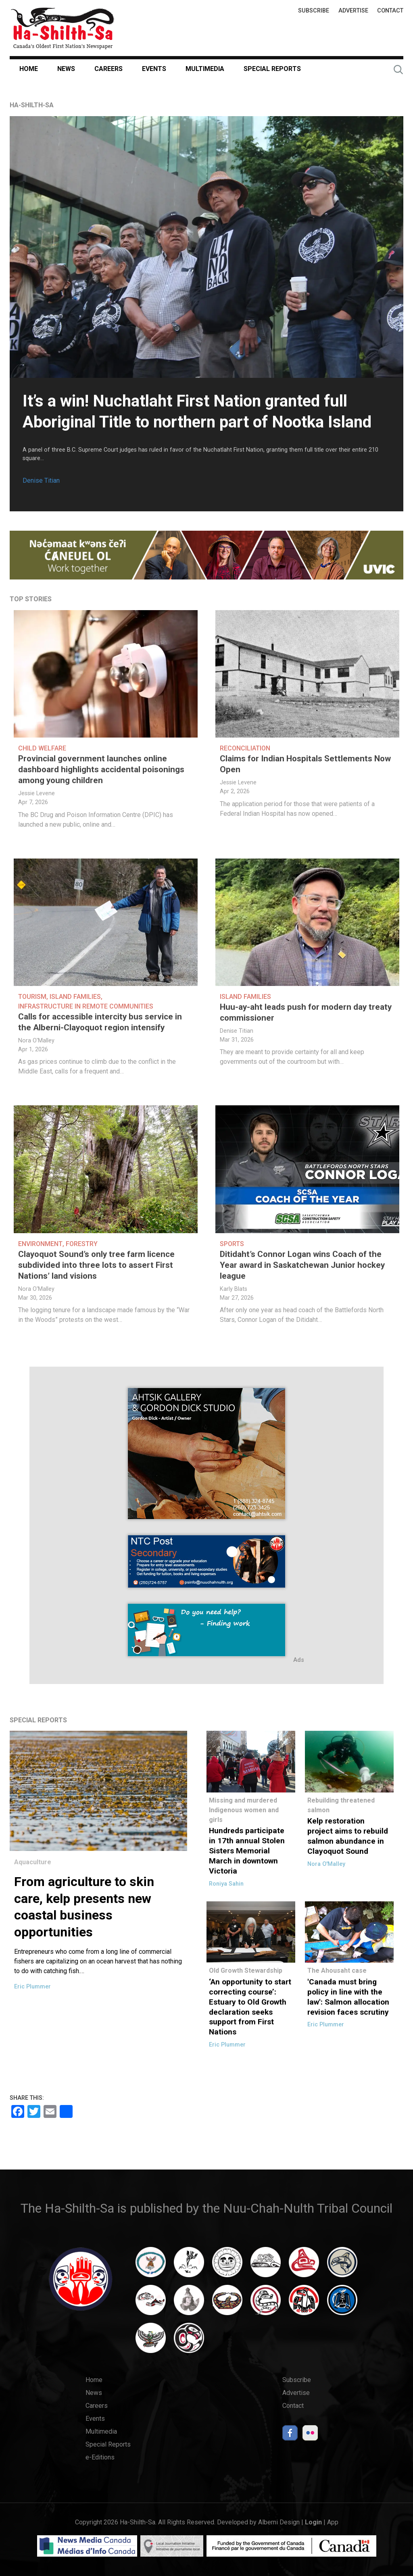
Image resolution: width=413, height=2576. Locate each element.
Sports (232, 1244)
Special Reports (272, 69)
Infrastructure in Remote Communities (85, 1006)
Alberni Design (279, 2522)
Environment (40, 1244)
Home (28, 69)
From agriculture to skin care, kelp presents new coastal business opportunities (84, 1907)
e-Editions (100, 2457)
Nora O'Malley (36, 1040)
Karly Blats (233, 1289)
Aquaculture (32, 1862)
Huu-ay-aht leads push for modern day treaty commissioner (306, 1012)
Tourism (32, 996)
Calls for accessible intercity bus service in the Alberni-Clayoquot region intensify (100, 1022)
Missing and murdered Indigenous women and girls (244, 1810)
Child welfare (42, 748)
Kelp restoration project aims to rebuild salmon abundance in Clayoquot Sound (347, 1836)
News (66, 69)
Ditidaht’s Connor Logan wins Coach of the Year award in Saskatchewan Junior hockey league (302, 1265)
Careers (108, 69)
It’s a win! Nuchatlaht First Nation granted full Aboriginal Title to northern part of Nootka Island (197, 411)
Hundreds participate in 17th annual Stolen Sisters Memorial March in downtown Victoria (247, 1851)
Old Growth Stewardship (245, 1970)
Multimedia (205, 69)
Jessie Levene (36, 793)
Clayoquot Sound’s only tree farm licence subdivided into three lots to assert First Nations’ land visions (96, 1265)
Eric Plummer (32, 1986)
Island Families (75, 996)
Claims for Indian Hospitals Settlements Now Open (305, 764)
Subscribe (313, 10)
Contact (390, 10)
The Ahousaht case (337, 1970)
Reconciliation (245, 748)
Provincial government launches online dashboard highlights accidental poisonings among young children (101, 769)
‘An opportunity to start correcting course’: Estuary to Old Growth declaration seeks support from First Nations (250, 2007)
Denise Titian (41, 480)
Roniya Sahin (226, 1883)
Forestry (82, 1244)
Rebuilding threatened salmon (341, 1805)
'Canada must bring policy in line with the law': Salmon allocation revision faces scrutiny (348, 1997)
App (332, 2522)
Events (154, 69)
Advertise (353, 10)
